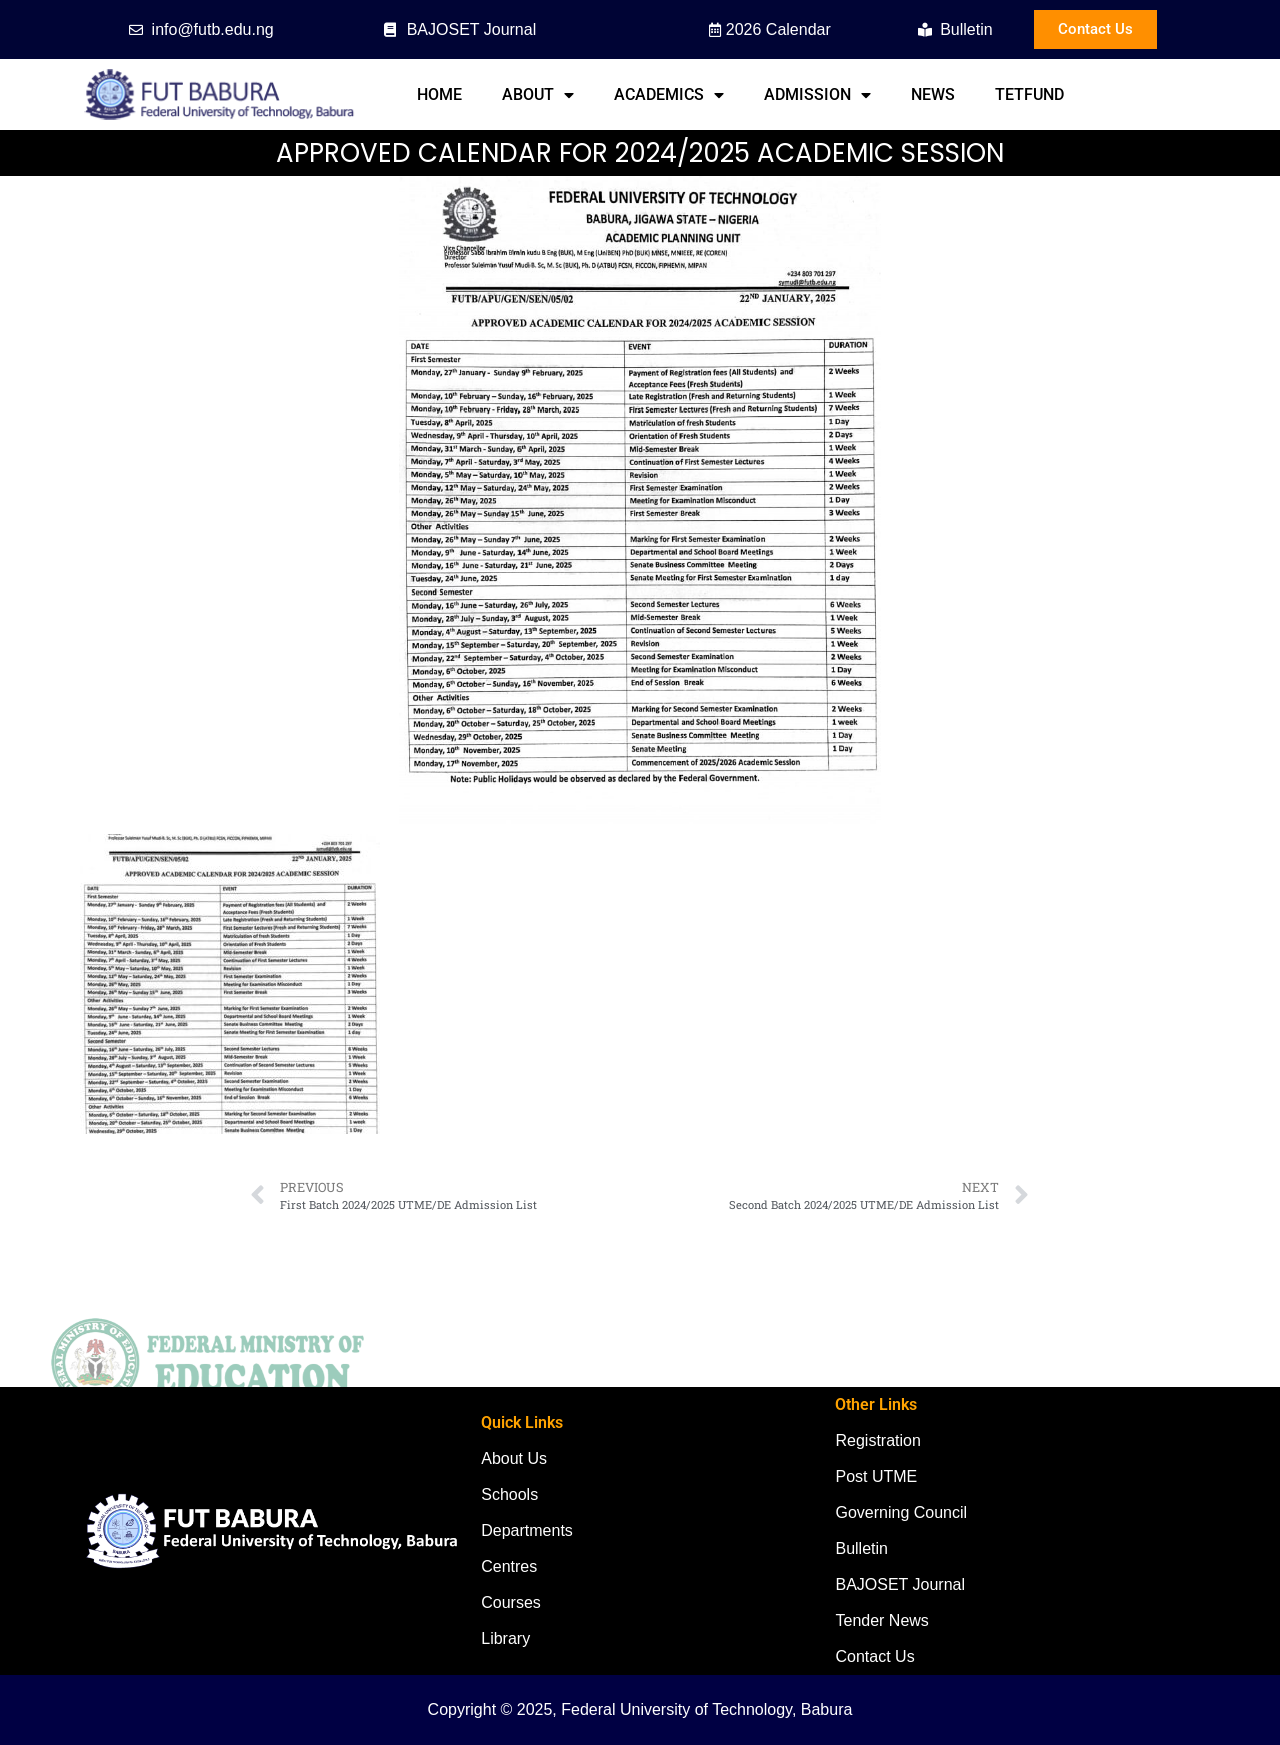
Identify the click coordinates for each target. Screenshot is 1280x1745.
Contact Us (874, 1656)
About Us (514, 1458)
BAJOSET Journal (900, 1584)
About (538, 95)
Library (505, 1638)
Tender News (881, 1620)
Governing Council (901, 1512)
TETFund (1029, 94)
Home (439, 94)
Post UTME (876, 1476)
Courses (511, 1602)
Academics (669, 95)
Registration (877, 1440)
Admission (817, 95)
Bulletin (861, 1548)
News (933, 94)
